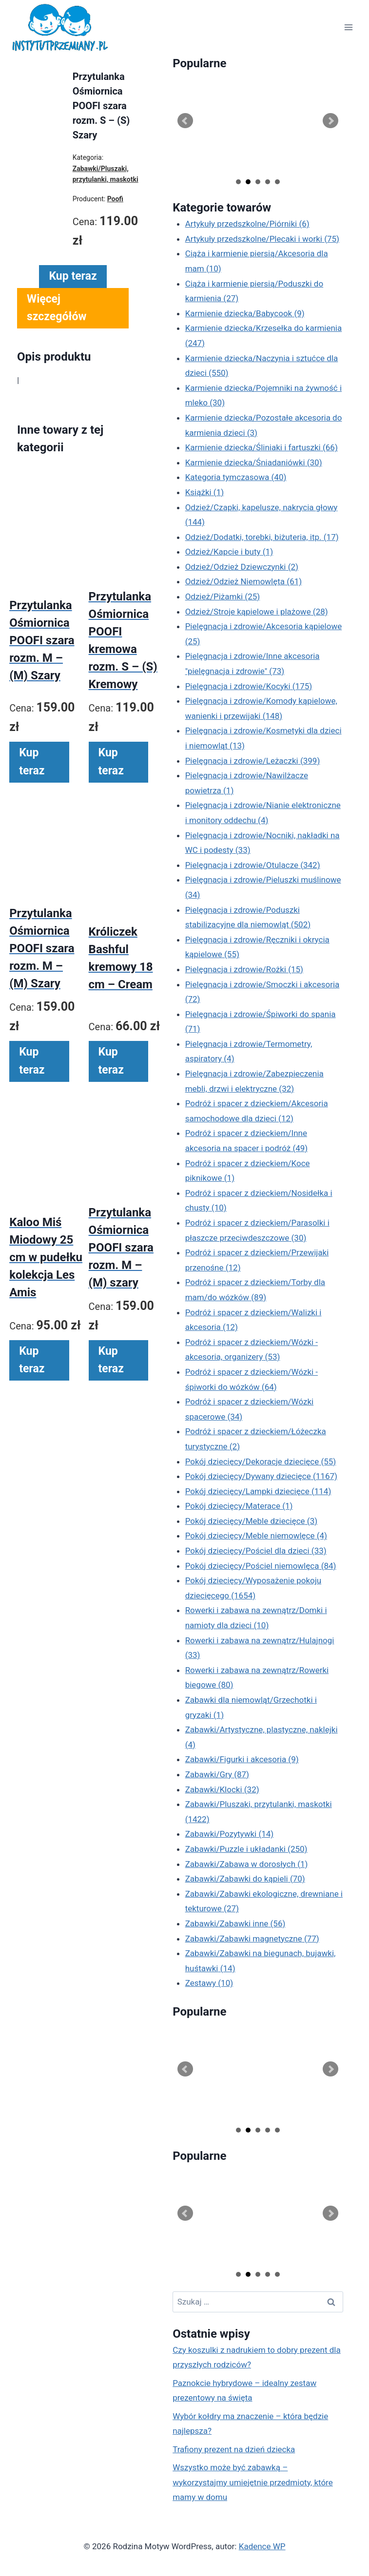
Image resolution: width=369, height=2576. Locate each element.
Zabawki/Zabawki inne (235, 1923)
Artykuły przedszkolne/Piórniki (247, 224)
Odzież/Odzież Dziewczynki (241, 567)
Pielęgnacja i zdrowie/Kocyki (248, 686)
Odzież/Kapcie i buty (229, 552)
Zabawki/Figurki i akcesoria (242, 1759)
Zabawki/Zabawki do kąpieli (245, 1879)
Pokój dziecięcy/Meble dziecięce (251, 1521)
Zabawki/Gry (217, 1774)
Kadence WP (262, 2546)
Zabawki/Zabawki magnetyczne (252, 1938)
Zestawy (209, 1983)
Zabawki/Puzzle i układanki (246, 1849)
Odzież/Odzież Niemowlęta (243, 581)
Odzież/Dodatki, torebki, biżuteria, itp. (262, 537)
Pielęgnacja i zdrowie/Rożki (244, 969)
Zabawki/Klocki (222, 1789)
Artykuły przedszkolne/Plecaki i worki (262, 239)
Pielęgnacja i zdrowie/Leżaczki (252, 761)
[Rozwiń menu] (348, 27)
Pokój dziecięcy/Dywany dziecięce (261, 1476)
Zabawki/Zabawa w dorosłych (246, 1864)
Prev (185, 121)
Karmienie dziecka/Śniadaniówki (253, 462)
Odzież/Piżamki (222, 596)
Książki (204, 492)
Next (330, 121)
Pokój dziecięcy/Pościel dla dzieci (256, 1551)
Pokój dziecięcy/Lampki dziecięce (258, 1491)
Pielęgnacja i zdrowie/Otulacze (252, 865)
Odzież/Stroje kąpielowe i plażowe (256, 611)
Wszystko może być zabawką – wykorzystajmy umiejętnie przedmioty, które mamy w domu (253, 2482)
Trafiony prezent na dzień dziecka (234, 2449)
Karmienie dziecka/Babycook (245, 313)
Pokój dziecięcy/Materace (239, 1506)
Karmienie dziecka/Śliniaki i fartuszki (261, 447)
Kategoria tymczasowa (236, 477)
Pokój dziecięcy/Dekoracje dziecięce (260, 1461)
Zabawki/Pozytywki (229, 1834)
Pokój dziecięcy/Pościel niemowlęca (260, 1566)
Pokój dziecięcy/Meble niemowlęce (256, 1535)
